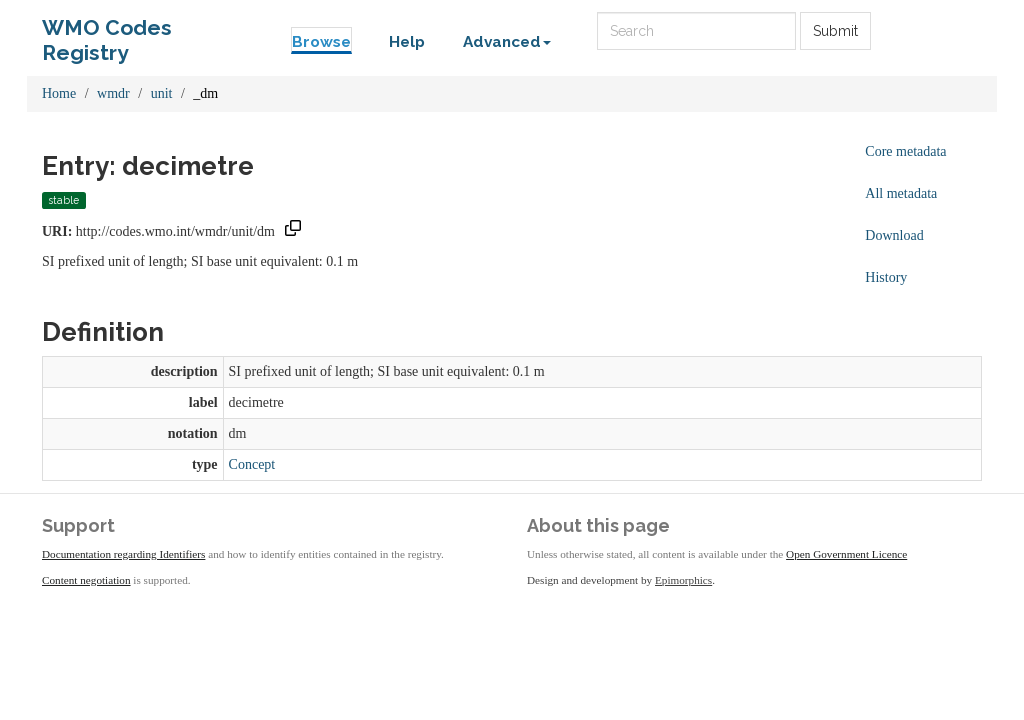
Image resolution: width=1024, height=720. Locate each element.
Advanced (507, 42)
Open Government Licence (846, 554)
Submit (835, 31)
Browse (321, 42)
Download (894, 235)
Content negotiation (86, 580)
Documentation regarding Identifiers (123, 554)
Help (407, 42)
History (886, 277)
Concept (252, 464)
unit (162, 93)
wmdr (113, 93)
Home (59, 93)
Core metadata (905, 151)
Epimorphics (683, 580)
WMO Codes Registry (107, 32)
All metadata (901, 193)
